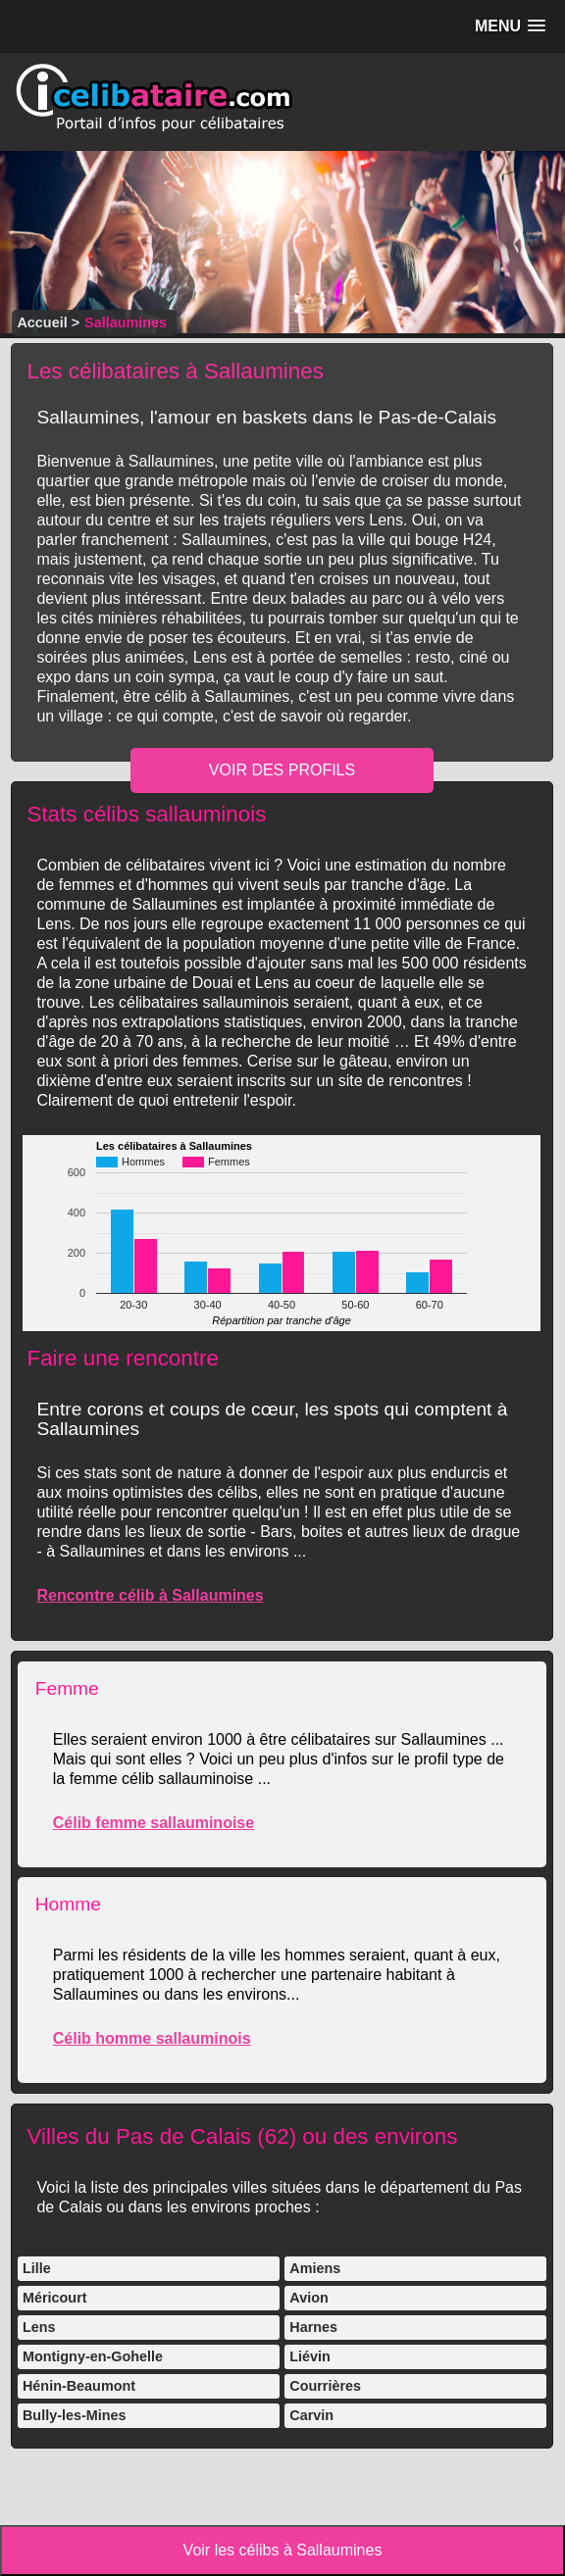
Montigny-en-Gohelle (93, 2356)
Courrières (325, 2386)
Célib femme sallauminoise (153, 1822)
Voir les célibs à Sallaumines (283, 2550)
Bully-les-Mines (75, 2415)
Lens (39, 2327)
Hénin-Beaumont (79, 2386)
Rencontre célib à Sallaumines (149, 1595)
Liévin (310, 2356)
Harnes (313, 2327)
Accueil (42, 322)
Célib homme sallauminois (152, 2038)
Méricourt (55, 2297)
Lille (37, 2268)
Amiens (314, 2268)
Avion (308, 2297)
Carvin (311, 2415)
